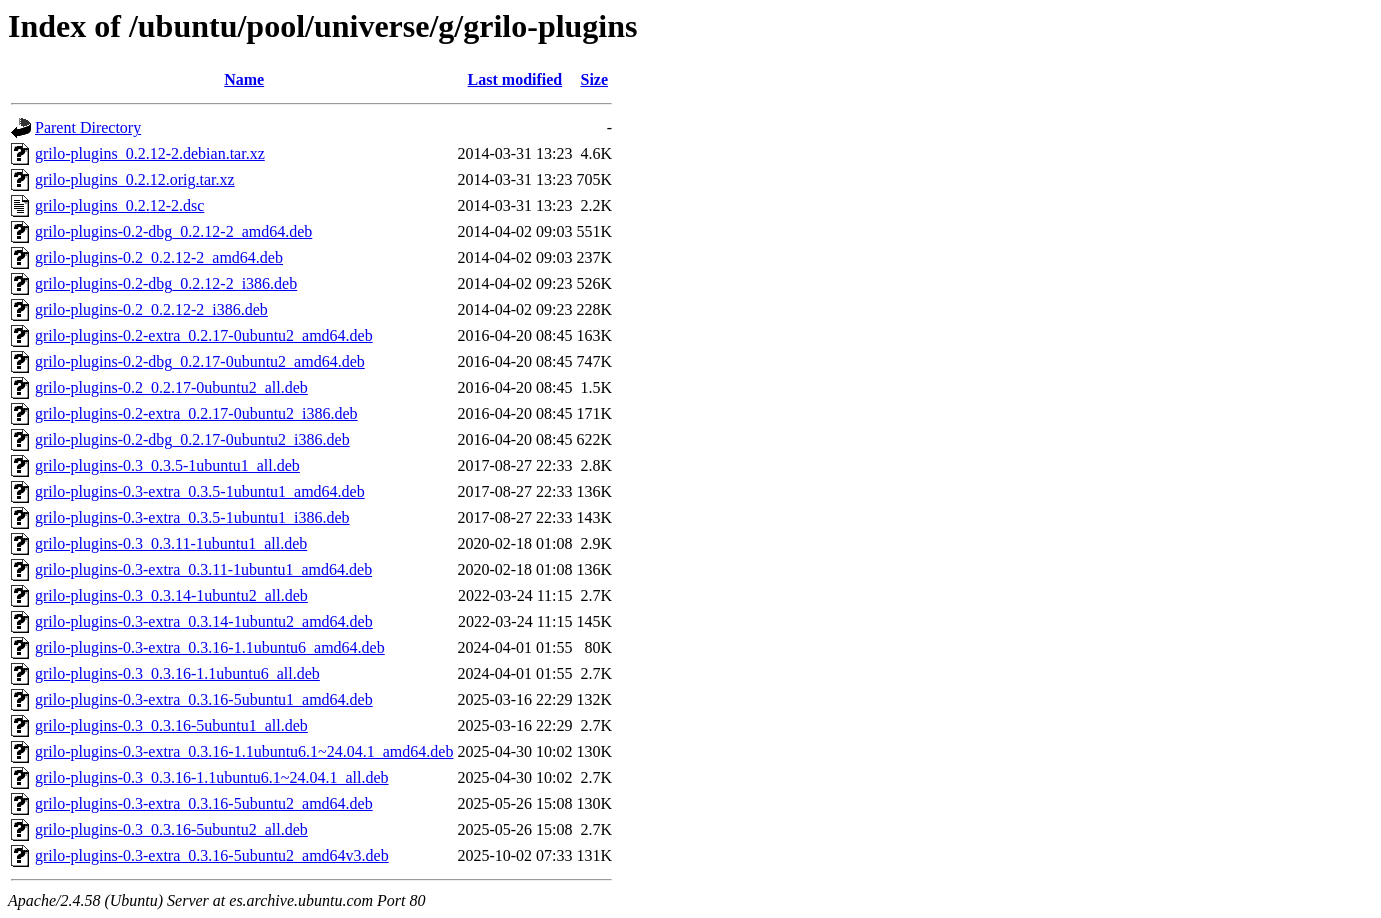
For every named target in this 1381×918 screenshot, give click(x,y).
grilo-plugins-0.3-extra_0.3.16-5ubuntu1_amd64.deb (204, 699)
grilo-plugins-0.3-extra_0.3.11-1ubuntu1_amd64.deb (203, 569)
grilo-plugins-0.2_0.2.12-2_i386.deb (151, 309)
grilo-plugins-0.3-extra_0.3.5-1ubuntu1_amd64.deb (200, 491)
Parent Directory (88, 127)
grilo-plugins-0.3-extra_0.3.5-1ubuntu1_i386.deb (192, 517)
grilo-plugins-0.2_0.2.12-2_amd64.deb (159, 257)
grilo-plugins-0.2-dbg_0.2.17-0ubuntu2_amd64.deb (200, 361)
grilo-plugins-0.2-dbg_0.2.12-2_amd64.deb (173, 231)
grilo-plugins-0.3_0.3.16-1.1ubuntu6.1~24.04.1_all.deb (212, 777)
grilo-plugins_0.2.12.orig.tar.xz (135, 179)
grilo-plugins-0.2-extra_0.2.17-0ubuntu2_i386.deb (196, 413)
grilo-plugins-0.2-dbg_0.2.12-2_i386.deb (166, 283)
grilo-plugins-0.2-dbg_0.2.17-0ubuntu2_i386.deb (192, 439)
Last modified (515, 79)
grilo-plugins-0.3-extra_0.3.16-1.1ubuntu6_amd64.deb (210, 647)
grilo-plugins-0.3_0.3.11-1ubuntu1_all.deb (171, 543)
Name (244, 79)
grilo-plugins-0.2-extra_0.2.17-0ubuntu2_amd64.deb (204, 335)
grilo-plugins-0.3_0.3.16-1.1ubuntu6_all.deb (177, 673)
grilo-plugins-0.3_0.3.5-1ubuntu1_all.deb (167, 465)
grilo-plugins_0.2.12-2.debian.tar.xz (150, 153)
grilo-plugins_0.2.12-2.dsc (119, 205)
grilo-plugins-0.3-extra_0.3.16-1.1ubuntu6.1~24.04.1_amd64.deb (244, 751)
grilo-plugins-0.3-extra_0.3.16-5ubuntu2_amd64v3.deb (212, 855)
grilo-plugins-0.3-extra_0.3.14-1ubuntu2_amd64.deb (204, 621)
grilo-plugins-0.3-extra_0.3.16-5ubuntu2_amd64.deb (204, 803)
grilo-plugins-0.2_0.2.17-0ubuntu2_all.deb (171, 387)
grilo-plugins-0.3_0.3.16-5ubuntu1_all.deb (171, 725)
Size (594, 79)
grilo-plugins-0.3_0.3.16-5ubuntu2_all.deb (171, 829)
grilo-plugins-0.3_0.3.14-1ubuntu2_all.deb (171, 595)
